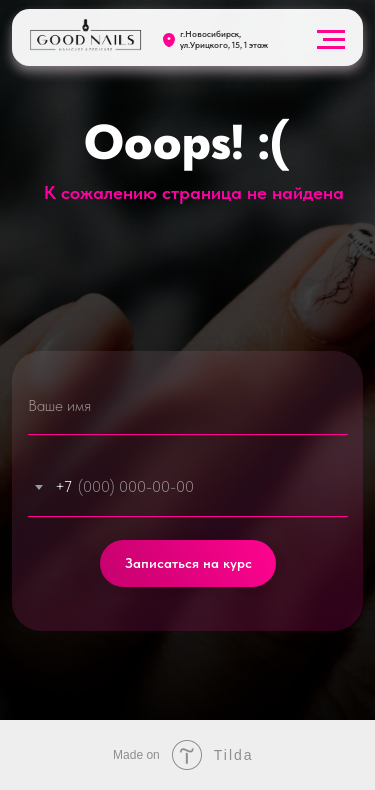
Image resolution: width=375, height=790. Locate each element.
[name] (188, 405)
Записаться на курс (188, 563)
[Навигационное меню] (331, 40)
